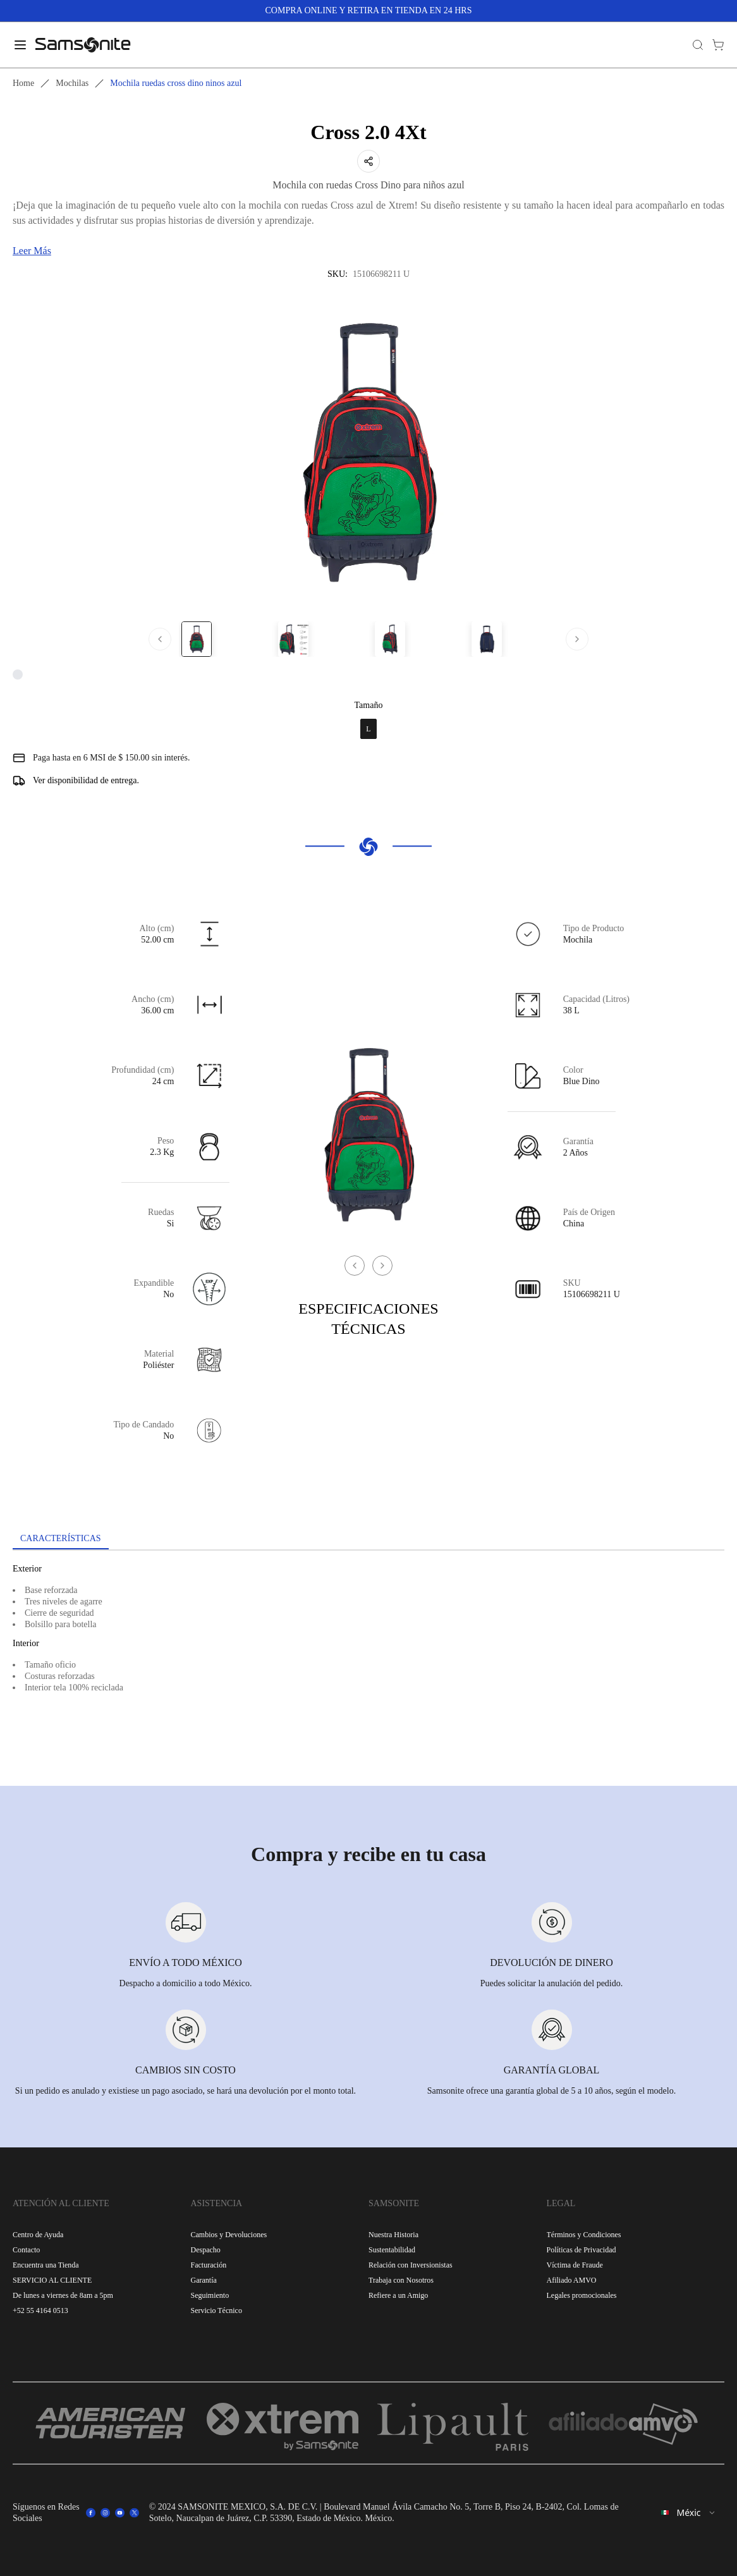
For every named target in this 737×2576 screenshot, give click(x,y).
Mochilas (72, 83)
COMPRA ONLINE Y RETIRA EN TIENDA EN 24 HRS (368, 10)
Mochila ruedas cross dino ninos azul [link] (175, 83)
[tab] (61, 1539)
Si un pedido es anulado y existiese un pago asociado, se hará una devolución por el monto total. (185, 2091)
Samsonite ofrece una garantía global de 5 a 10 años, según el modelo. (551, 2091)
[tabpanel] (368, 1664)
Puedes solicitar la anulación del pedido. (551, 1983)
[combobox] (688, 2512)
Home (23, 83)
